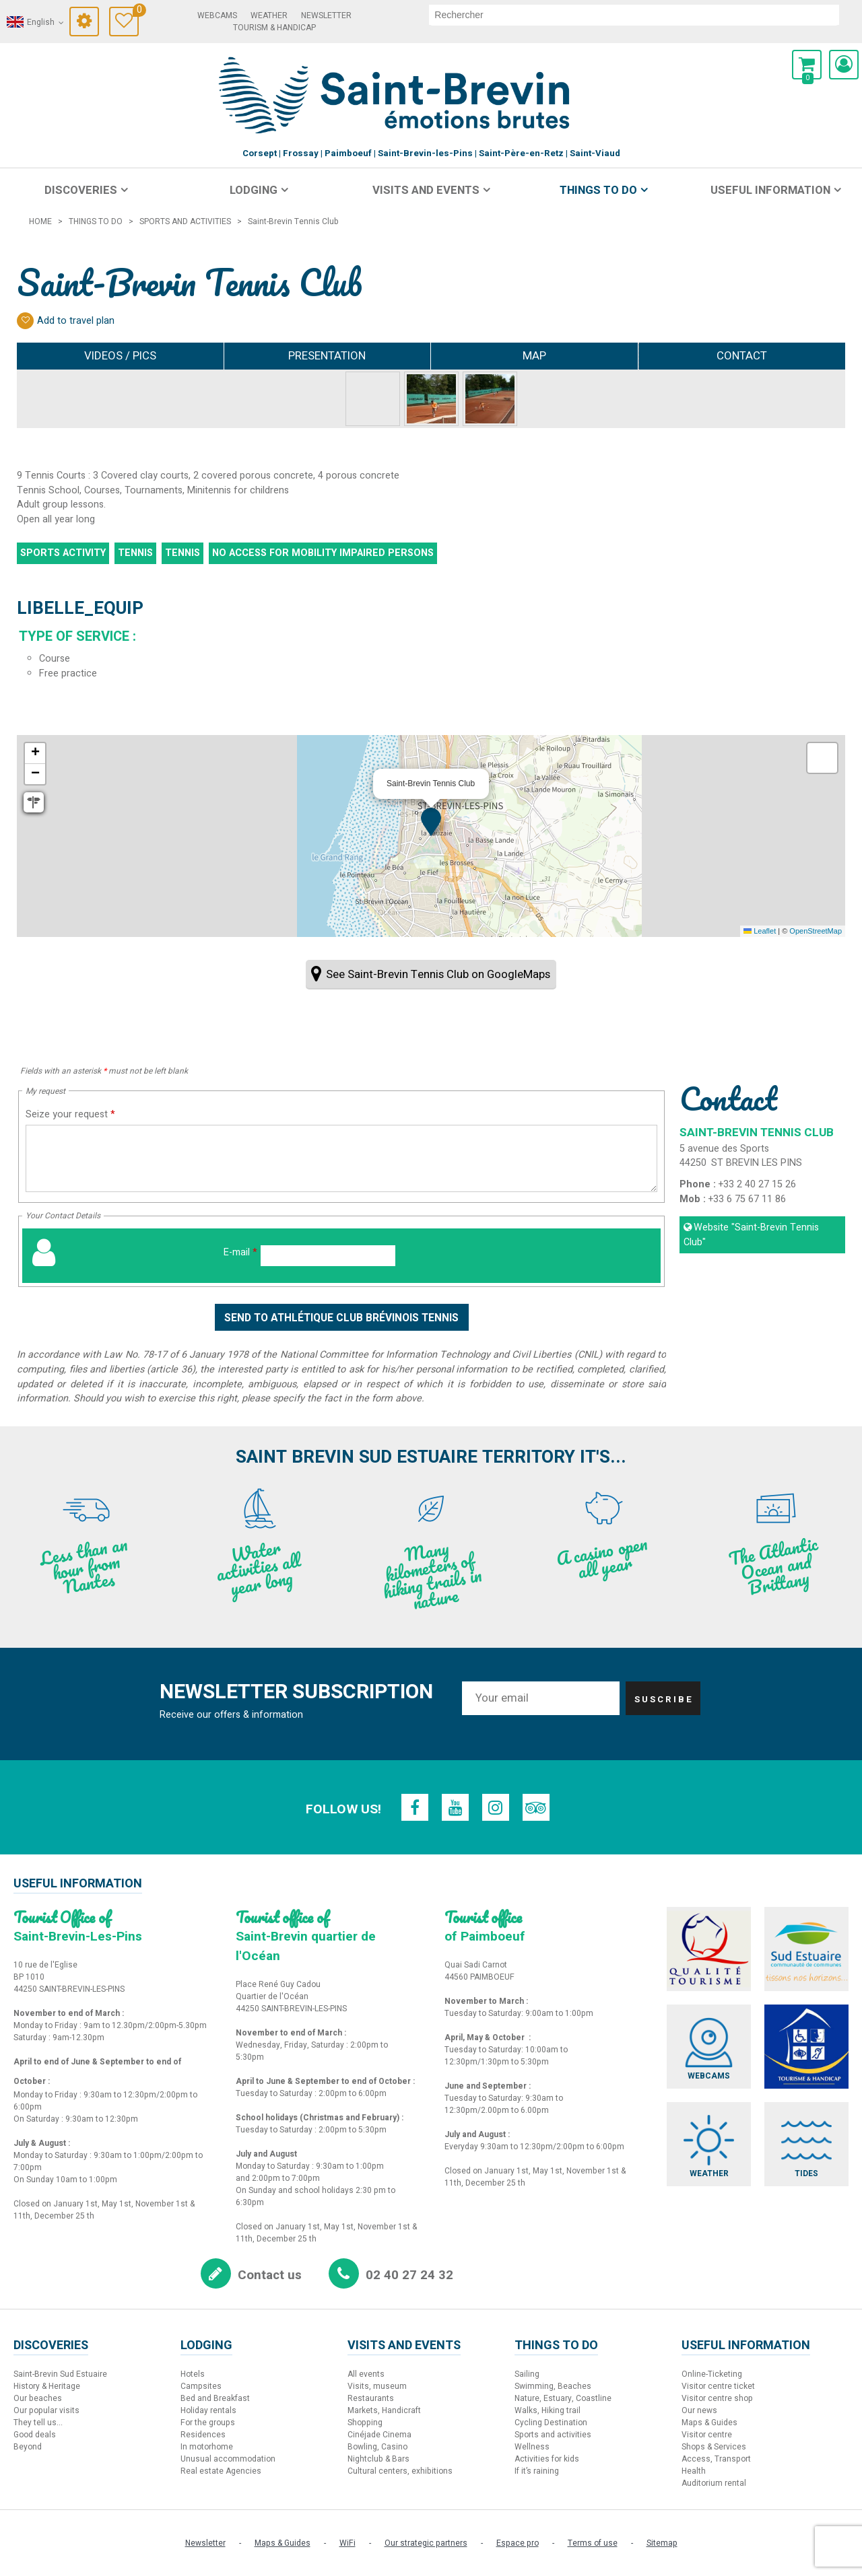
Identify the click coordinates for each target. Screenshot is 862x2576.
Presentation (327, 355)
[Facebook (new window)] (414, 1807)
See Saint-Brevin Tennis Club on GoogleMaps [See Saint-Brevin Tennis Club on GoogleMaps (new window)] (438, 974)
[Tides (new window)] (806, 2144)
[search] (634, 15)
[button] (806, 64)
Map (534, 355)
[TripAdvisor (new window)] (536, 1807)
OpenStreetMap (815, 931)
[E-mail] (328, 1255)
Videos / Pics (120, 355)
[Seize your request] (341, 1158)
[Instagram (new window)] (495, 1807)
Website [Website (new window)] (751, 1234)
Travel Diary (136, 12)
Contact (742, 355)
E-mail (240, 1252)
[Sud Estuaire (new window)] (806, 1949)
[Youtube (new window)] (455, 1807)
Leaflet (759, 931)
